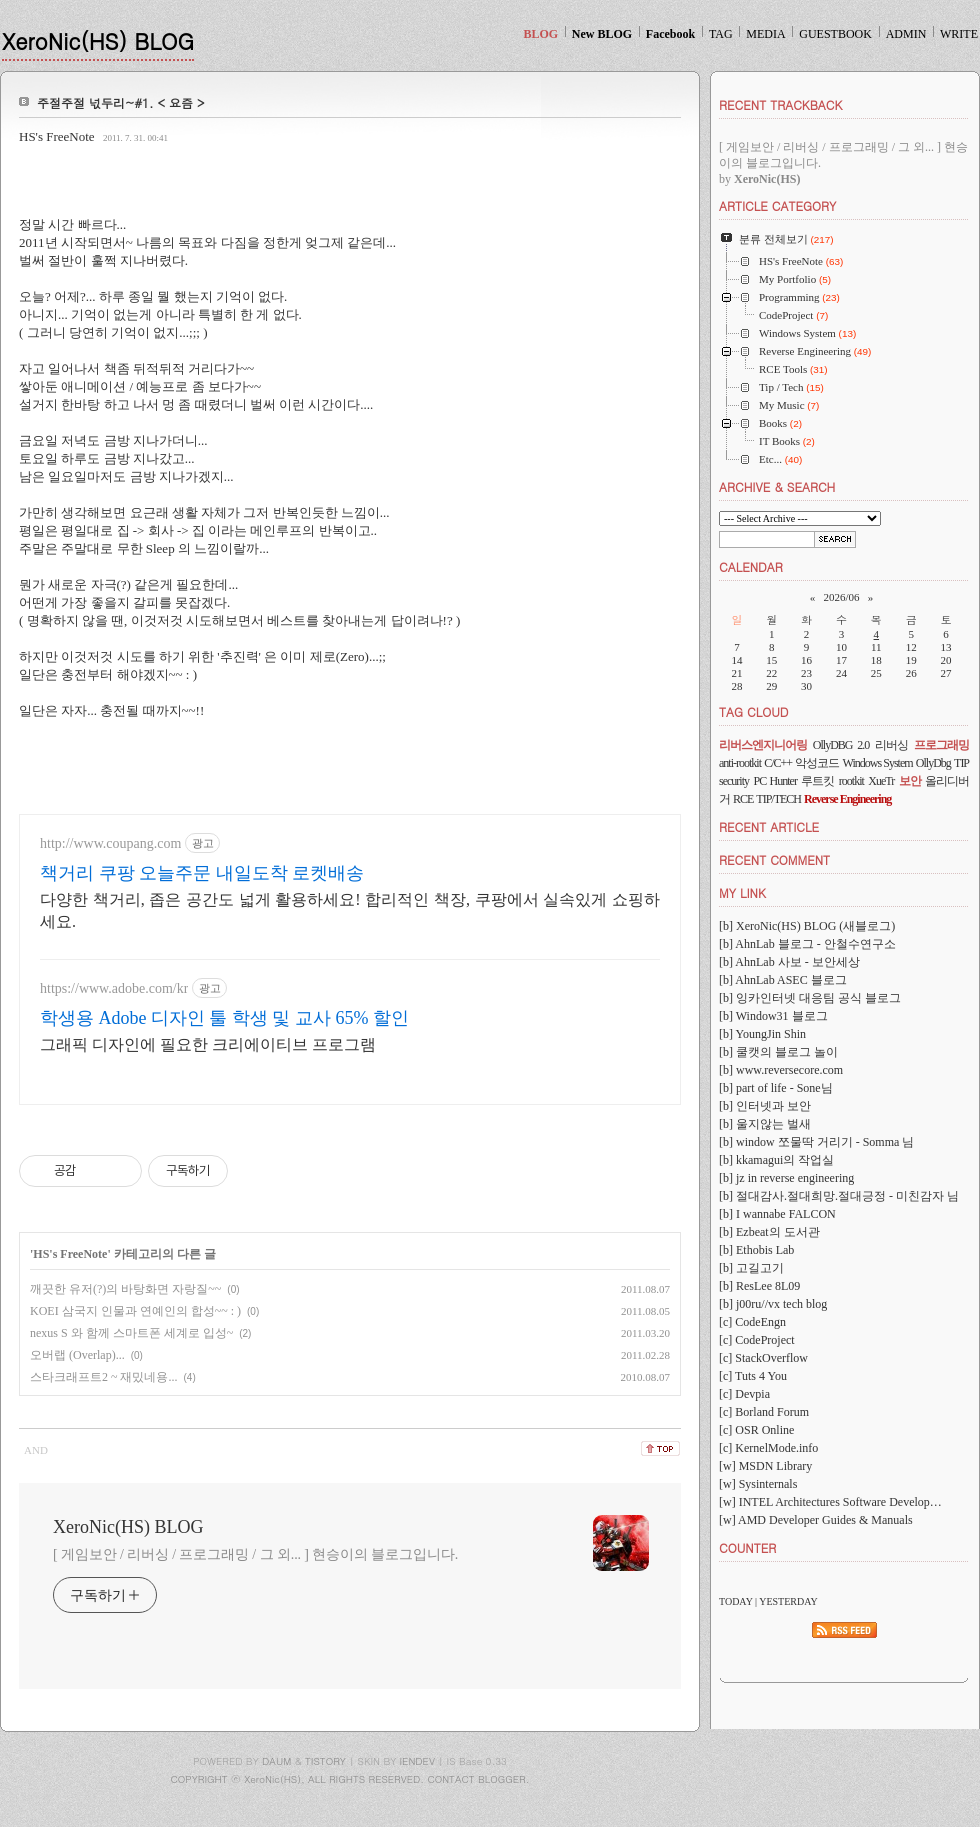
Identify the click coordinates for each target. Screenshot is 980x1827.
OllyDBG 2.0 (841, 745)
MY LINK (742, 892)
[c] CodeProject (757, 1340)
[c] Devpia (744, 1394)
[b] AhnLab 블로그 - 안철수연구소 (807, 944)
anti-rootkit (740, 763)
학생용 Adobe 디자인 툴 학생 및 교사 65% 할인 (224, 1018)
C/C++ (778, 763)
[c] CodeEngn (752, 1322)
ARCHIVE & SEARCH (777, 486)
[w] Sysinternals (758, 1484)
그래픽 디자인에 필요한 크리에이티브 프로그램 (208, 1044)
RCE (743, 799)
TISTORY (325, 1761)
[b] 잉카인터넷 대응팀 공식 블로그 (810, 998)
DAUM (276, 1761)
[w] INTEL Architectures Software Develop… (830, 1502)
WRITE (959, 34)
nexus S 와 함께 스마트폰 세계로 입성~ (131, 1333)
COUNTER (747, 1547)
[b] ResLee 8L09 (759, 1286)
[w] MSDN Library (765, 1466)
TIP (961, 763)
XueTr (881, 781)
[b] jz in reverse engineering (786, 1178)
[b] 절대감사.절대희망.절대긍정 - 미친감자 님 (839, 1196)
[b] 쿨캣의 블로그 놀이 (778, 1052)
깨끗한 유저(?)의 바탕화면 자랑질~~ (125, 1289)
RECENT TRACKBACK (780, 104)
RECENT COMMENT (774, 859)
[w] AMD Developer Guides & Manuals (816, 1520)
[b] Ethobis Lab (756, 1250)
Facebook (670, 34)
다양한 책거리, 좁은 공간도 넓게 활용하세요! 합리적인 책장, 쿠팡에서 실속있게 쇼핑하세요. (350, 910)
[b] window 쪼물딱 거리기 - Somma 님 (816, 1142)
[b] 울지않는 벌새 (765, 1124)
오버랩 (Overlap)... (77, 1355)
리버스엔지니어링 (763, 745)
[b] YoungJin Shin (762, 1034)
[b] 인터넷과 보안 (765, 1106)
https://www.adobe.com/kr (114, 988)
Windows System (878, 763)
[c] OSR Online (756, 1430)
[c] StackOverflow (763, 1358)
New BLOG (602, 34)
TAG (721, 34)
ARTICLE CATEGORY (777, 205)
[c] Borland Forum (764, 1412)
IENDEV (417, 1761)
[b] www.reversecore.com (781, 1070)
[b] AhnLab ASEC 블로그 (783, 980)
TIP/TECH (778, 799)
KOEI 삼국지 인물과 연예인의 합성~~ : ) (135, 1311)
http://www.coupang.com (110, 843)
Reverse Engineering (847, 799)
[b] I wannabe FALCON (777, 1214)
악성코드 (817, 763)
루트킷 (817, 781)
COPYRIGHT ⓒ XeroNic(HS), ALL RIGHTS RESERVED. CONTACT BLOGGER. (350, 1779)
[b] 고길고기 (751, 1268)
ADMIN (906, 34)
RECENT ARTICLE (769, 826)
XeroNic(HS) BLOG (98, 40)
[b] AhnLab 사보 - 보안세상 (789, 962)
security (734, 781)
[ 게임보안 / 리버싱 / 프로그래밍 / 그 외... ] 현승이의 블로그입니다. (255, 1554)
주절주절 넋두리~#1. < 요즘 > (121, 102)
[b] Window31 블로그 (773, 1016)
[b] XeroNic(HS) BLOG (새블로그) (807, 926)
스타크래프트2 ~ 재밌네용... (104, 1377)
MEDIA (765, 34)
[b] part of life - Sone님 (776, 1088)
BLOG (540, 34)
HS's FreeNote (57, 136)
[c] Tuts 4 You (753, 1376)
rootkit (851, 781)
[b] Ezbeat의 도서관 (769, 1232)
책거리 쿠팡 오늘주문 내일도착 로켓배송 (202, 873)
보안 (910, 781)
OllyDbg (933, 763)
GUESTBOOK (835, 34)
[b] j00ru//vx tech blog (773, 1304)
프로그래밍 (941, 745)
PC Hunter (774, 781)
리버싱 (891, 745)
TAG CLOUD (754, 711)
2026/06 (841, 597)
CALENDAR (751, 566)
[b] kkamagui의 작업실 (776, 1160)
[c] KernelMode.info (768, 1448)
